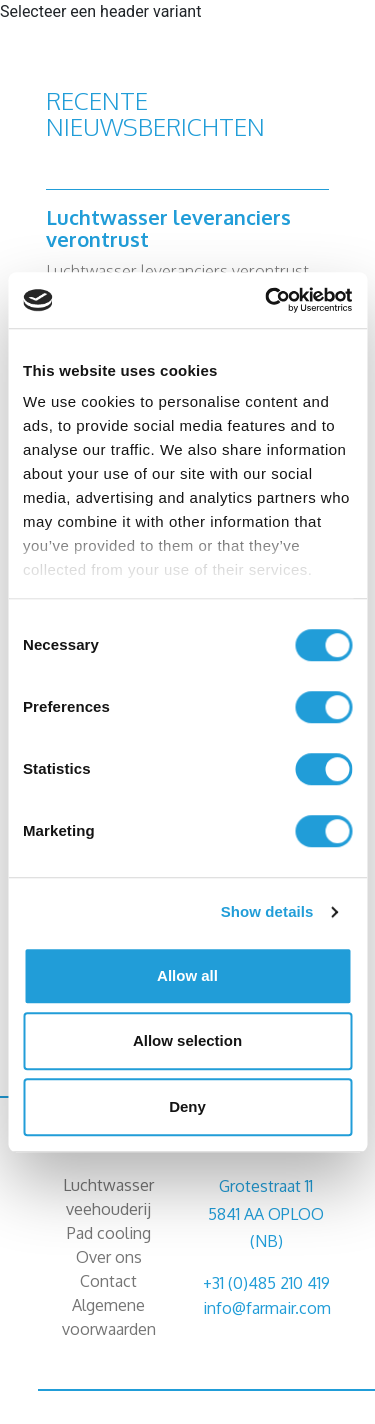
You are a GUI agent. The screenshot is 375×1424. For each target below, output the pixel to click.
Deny (187, 1106)
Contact (108, 1281)
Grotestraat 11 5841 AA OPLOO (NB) (266, 1213)
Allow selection (187, 1040)
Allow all (187, 975)
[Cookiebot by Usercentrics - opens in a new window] (267, 300)
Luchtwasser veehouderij (108, 1197)
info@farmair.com (267, 1308)
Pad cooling (109, 1233)
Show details (267, 911)
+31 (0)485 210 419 (266, 1283)
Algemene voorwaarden (109, 1317)
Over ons (109, 1257)
